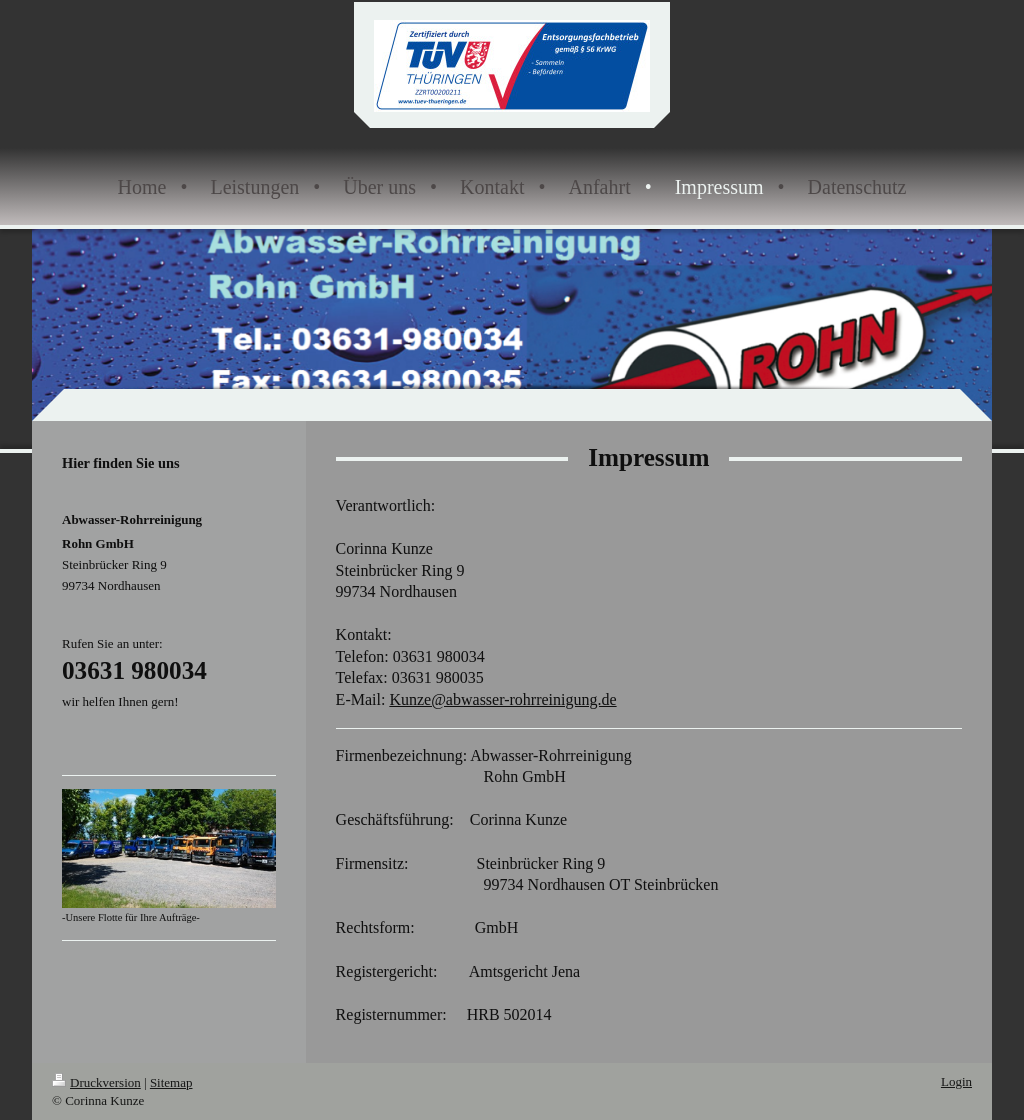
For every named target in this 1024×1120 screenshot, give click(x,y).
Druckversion (96, 1082)
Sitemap (171, 1082)
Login (956, 1081)
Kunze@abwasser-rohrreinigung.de (502, 699)
